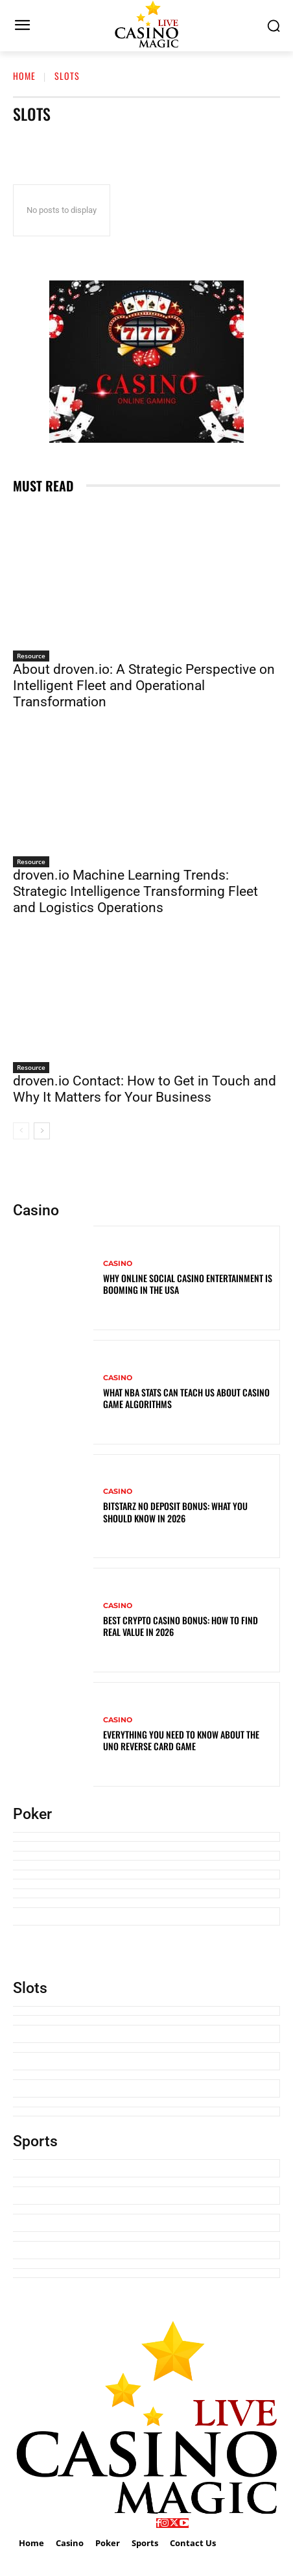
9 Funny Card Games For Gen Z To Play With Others (110, 1893)
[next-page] (42, 1130)
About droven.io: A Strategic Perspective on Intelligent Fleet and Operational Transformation (144, 686)
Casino (117, 1263)
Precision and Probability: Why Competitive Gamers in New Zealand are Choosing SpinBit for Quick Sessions (144, 2195)
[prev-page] (21, 1130)
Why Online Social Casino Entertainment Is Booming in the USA (187, 1283)
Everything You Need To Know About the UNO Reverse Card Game (181, 1740)
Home (24, 75)
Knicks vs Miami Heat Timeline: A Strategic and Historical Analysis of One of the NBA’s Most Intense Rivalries (144, 2250)
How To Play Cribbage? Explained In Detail (95, 1856)
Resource (31, 655)
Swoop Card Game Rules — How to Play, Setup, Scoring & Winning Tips (146, 1874)
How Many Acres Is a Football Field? (83, 2273)
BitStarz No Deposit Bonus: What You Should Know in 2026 (175, 1511)
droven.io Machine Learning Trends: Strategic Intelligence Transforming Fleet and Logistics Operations (135, 891)
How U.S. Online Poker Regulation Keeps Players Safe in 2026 (129, 1837)
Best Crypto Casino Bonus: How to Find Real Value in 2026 (180, 1626)
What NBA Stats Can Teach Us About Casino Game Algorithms (186, 1398)
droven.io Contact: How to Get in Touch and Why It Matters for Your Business (144, 1089)
